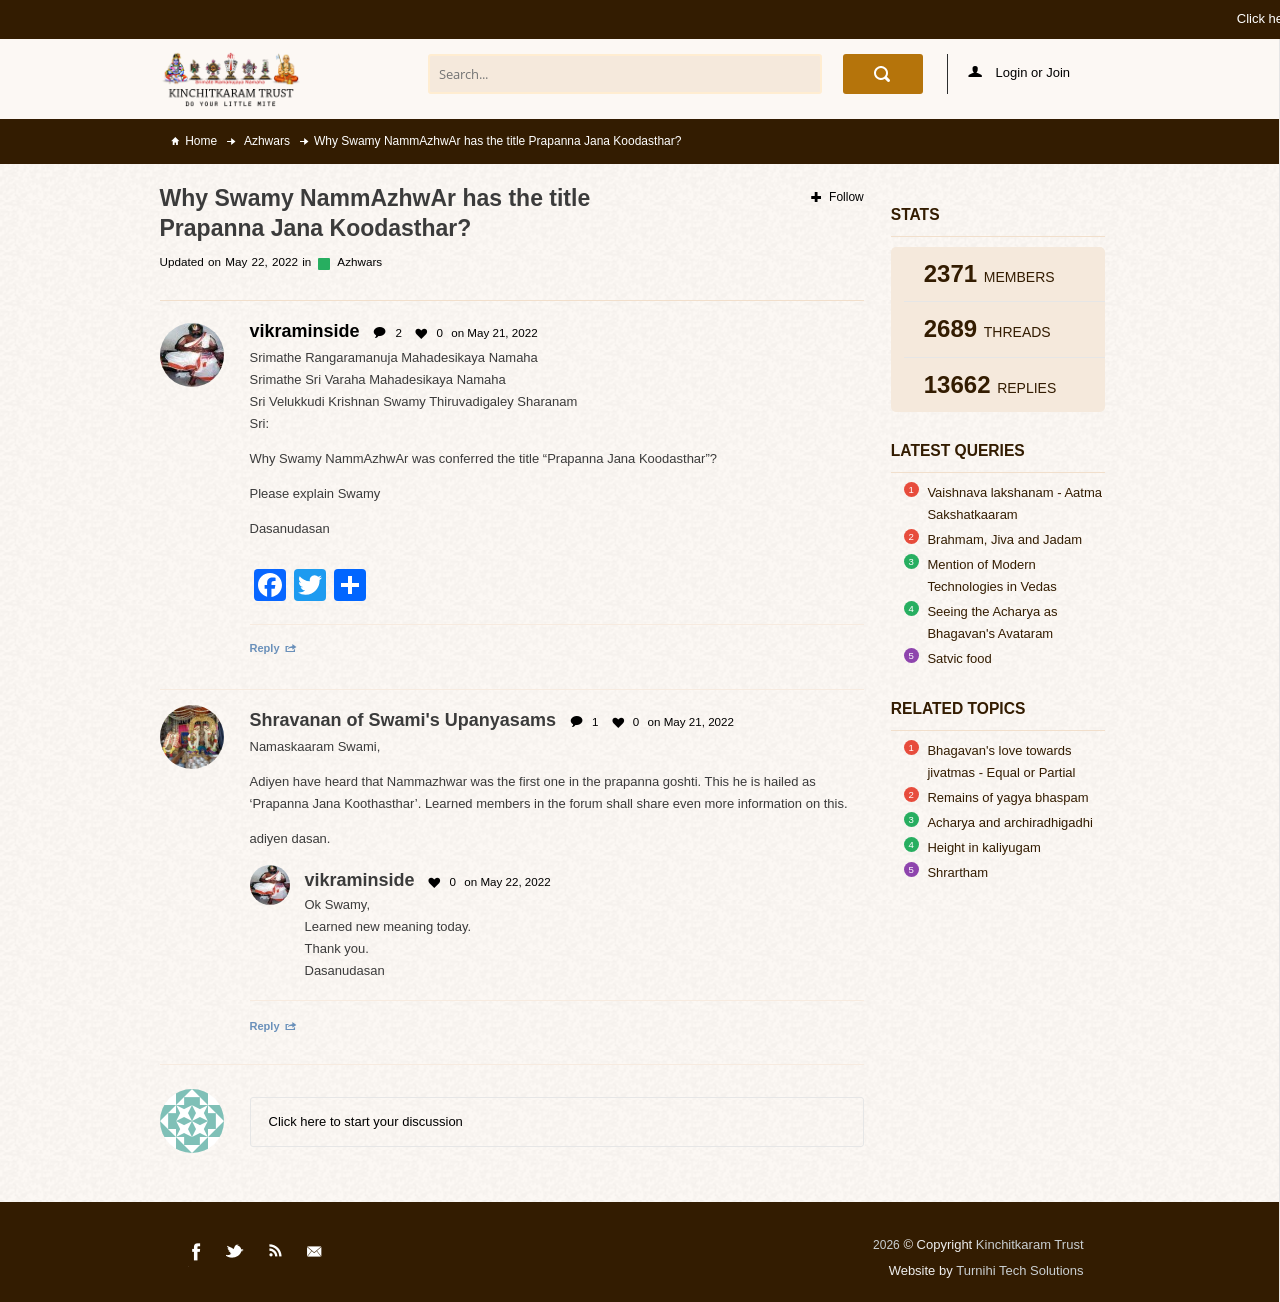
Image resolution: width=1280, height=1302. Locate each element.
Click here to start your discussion (366, 1121)
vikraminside (360, 880)
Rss (276, 1255)
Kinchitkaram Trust (1030, 1244)
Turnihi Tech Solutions (1019, 1270)
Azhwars (265, 141)
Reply (273, 648)
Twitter (236, 1255)
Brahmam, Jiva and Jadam (1004, 539)
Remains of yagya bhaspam (1007, 797)
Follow (837, 197)
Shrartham (957, 872)
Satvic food (959, 658)
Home (201, 141)
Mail (316, 1255)
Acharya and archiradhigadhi (1010, 822)
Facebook (197, 1255)
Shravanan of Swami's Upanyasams (403, 720)
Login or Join (1019, 72)
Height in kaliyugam (983, 847)
